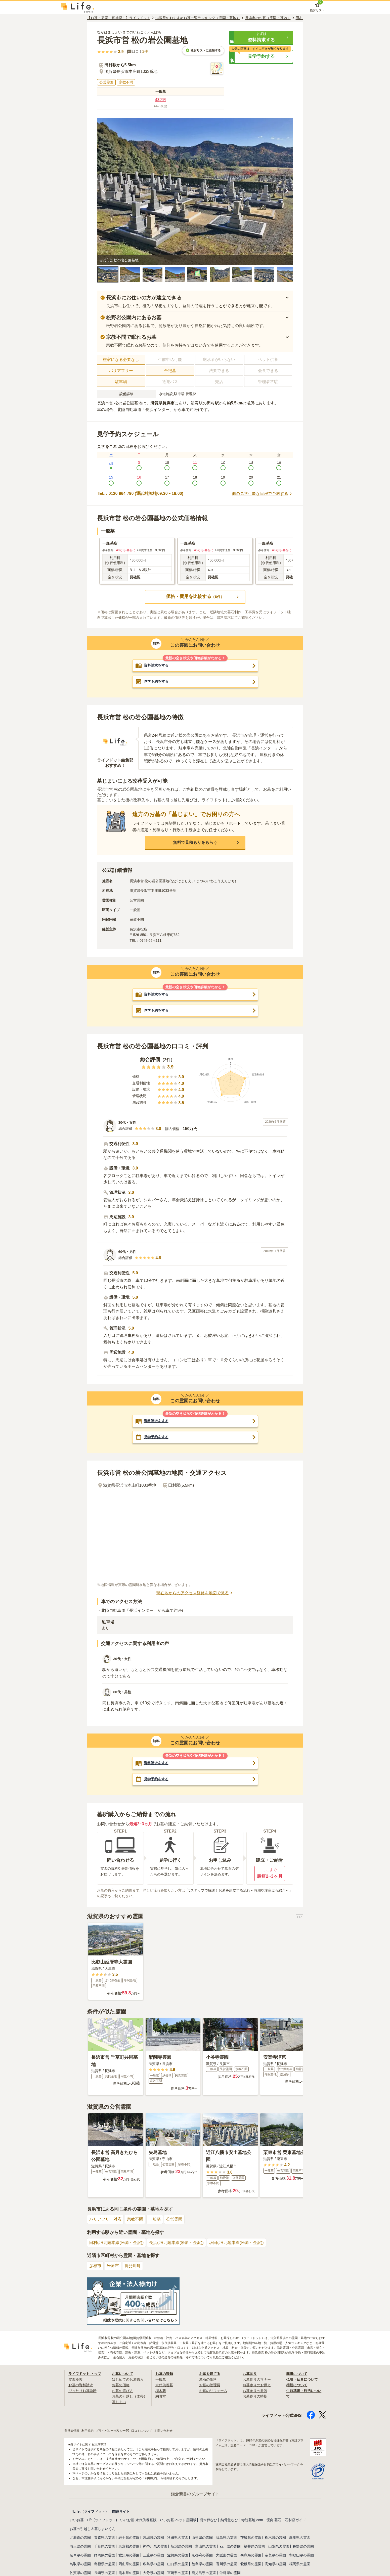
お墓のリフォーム (213, 2391)
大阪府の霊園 (226, 2555)
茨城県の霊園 (251, 2537)
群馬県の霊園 (299, 2537)
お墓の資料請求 (80, 2385)
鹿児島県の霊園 (204, 2572)
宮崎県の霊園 (177, 2572)
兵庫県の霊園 (251, 2555)
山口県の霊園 (177, 2564)
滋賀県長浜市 (162, 403)
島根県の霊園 (104, 2564)
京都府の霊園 (202, 2555)
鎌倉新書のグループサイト (195, 2494)
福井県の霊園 (254, 2546)
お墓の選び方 (122, 2391)
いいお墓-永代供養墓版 (138, 2520)
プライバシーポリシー (112, 2430)
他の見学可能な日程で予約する (262, 493)
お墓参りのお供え (257, 2385)
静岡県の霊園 (104, 2555)
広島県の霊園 (153, 2564)
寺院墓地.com (252, 2520)
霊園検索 (75, 2379)
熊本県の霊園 (129, 2572)
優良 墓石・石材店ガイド (286, 2520)
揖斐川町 (132, 2266)
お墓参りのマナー (257, 2379)
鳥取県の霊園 (80, 2564)
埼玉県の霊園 (80, 2546)
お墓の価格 (120, 2385)
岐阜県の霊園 (80, 2555)
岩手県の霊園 (129, 2537)
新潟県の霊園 (181, 2546)
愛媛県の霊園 (251, 2564)
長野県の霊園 (303, 2546)
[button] (261, 37)
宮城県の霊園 (153, 2537)
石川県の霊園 (230, 2546)
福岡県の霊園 (299, 2564)
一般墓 (155, 2219)
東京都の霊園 (129, 2546)
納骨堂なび (229, 2520)
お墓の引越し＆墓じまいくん (92, 2529)
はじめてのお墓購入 (128, 2379)
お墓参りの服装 (255, 2391)
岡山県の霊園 (129, 2564)
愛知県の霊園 (129, 2555)
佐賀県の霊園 (80, 2572)
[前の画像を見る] (103, 191)
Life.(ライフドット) (102, 2520)
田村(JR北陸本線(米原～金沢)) (116, 2242)
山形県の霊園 (202, 2537)
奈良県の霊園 (275, 2555)
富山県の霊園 (205, 2546)
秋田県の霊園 (177, 2537)
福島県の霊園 (226, 2537)
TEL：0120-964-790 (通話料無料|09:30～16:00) (140, 493)
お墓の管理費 (209, 2385)
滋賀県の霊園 (177, 2555)
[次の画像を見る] (286, 191)
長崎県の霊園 (104, 2572)
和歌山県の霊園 (301, 2555)
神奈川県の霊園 (155, 2546)
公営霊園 (174, 2219)
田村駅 (213, 403)
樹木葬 (160, 2391)
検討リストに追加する (203, 50)
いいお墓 (77, 2520)
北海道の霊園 (80, 2537)
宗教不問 (135, 2219)
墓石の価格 (208, 2379)
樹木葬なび (208, 2520)
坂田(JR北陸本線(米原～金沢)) (236, 2242)
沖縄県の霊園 (230, 2572)
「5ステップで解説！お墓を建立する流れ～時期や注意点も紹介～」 (239, 1890)
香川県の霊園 (226, 2564)
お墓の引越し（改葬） (129, 2396)
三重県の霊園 (153, 2555)
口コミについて (141, 2430)
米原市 (113, 2266)
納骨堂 (160, 2396)
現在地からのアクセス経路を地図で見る (195, 1592)
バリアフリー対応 (105, 2219)
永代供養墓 (164, 2385)
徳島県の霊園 (202, 2564)
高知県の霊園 (275, 2564)
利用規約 (87, 2430)
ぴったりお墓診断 (82, 2391)
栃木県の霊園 (275, 2537)
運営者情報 (71, 2430)
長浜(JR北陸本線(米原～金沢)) (176, 2242)
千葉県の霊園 (104, 2546)
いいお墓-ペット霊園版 (178, 2520)
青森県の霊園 (104, 2537)
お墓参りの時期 (255, 2396)
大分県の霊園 (153, 2572)
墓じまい (119, 2402)
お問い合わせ (163, 2430)
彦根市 (95, 2266)
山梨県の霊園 (278, 2546)
